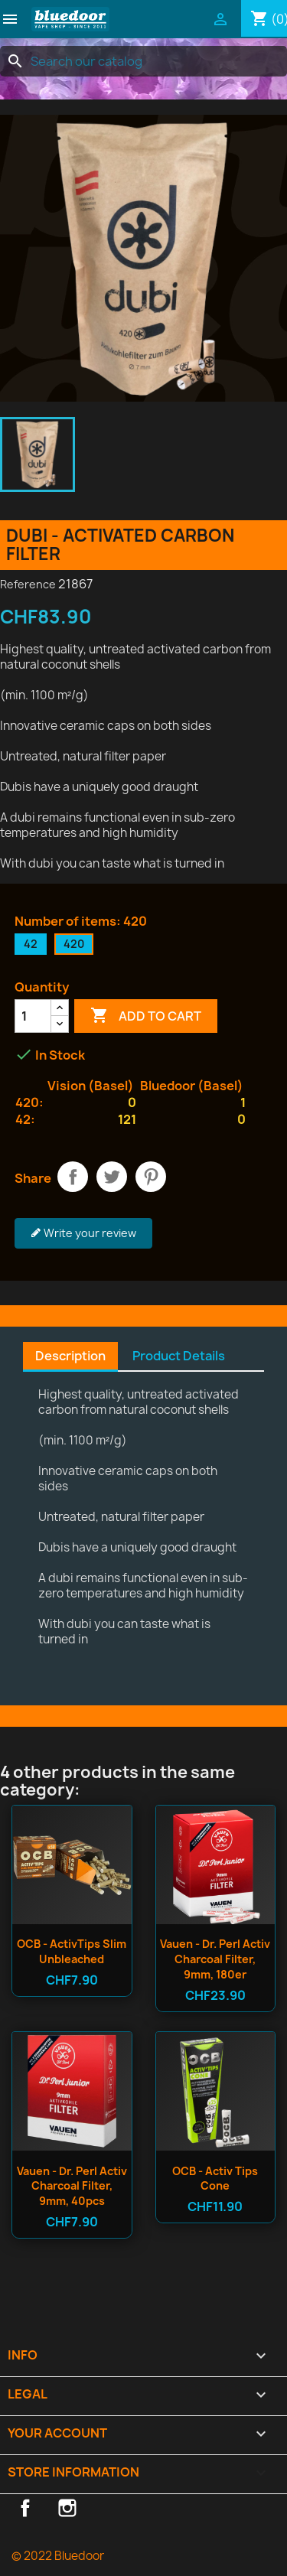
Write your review (83, 1233)
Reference (28, 584)
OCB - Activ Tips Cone (215, 2178)
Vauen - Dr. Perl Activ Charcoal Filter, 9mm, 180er (215, 1959)
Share (72, 1176)
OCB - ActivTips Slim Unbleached (71, 1951)
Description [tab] (70, 1355)
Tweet (111, 1176)
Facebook (25, 2508)
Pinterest (150, 1176)
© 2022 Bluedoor (57, 2556)
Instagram (67, 2508)
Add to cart (145, 1016)
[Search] (143, 61)
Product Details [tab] (178, 1355)
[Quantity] (33, 1016)
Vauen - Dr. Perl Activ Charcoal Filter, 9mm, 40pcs (72, 2186)
